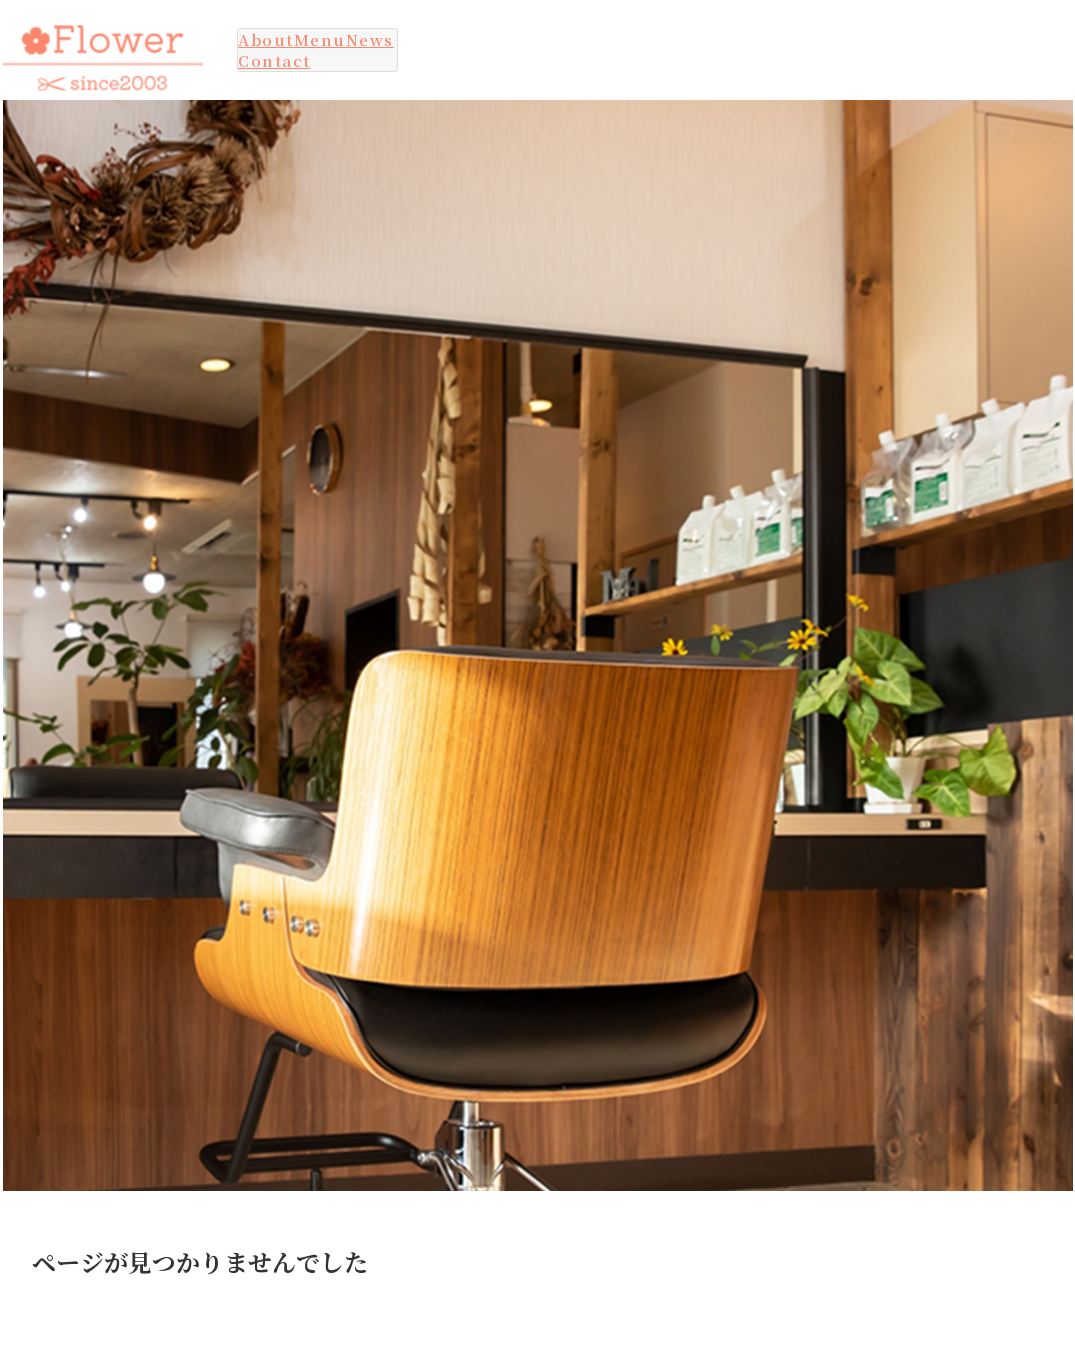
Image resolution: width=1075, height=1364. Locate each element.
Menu (320, 39)
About (266, 39)
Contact (274, 60)
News (370, 39)
